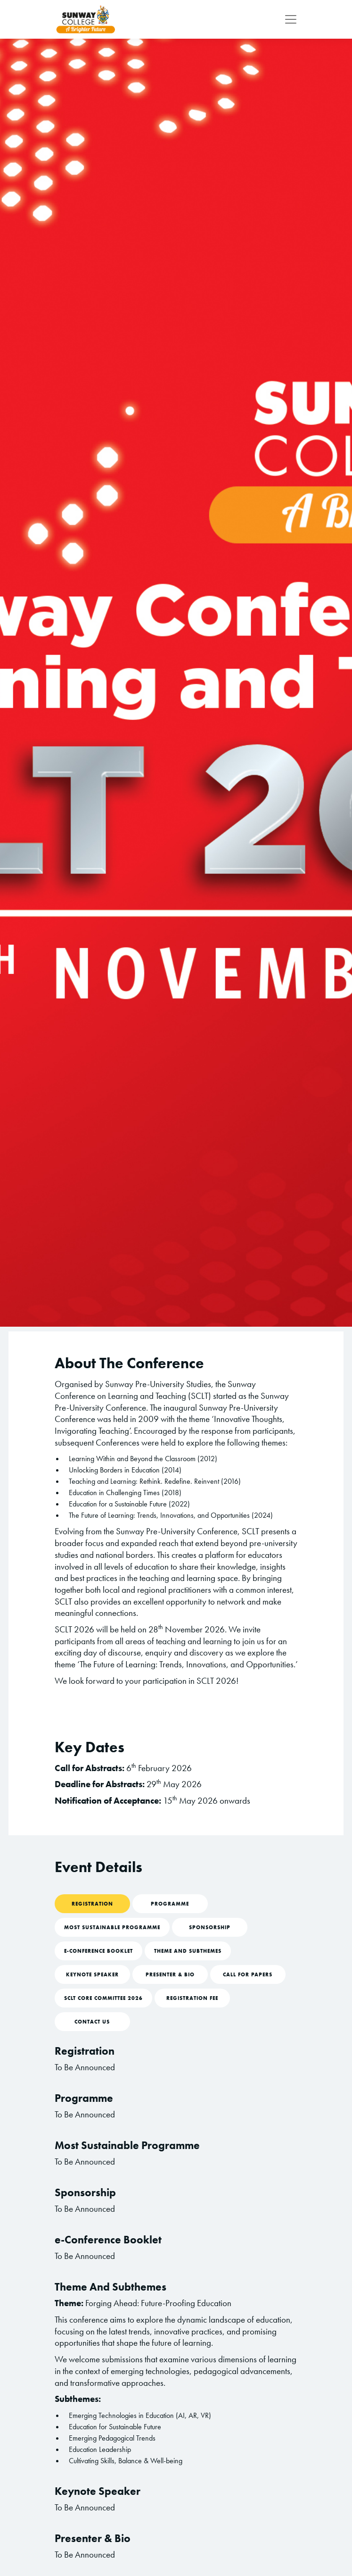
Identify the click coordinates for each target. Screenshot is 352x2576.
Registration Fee (192, 1998)
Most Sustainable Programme (112, 1927)
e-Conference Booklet (98, 1951)
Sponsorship (209, 1927)
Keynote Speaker (92, 1974)
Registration (92, 1903)
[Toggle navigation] (288, 19)
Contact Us (92, 2021)
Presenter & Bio (170, 1974)
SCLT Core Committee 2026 (103, 1998)
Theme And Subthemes (187, 1951)
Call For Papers (247, 1974)
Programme (170, 1903)
